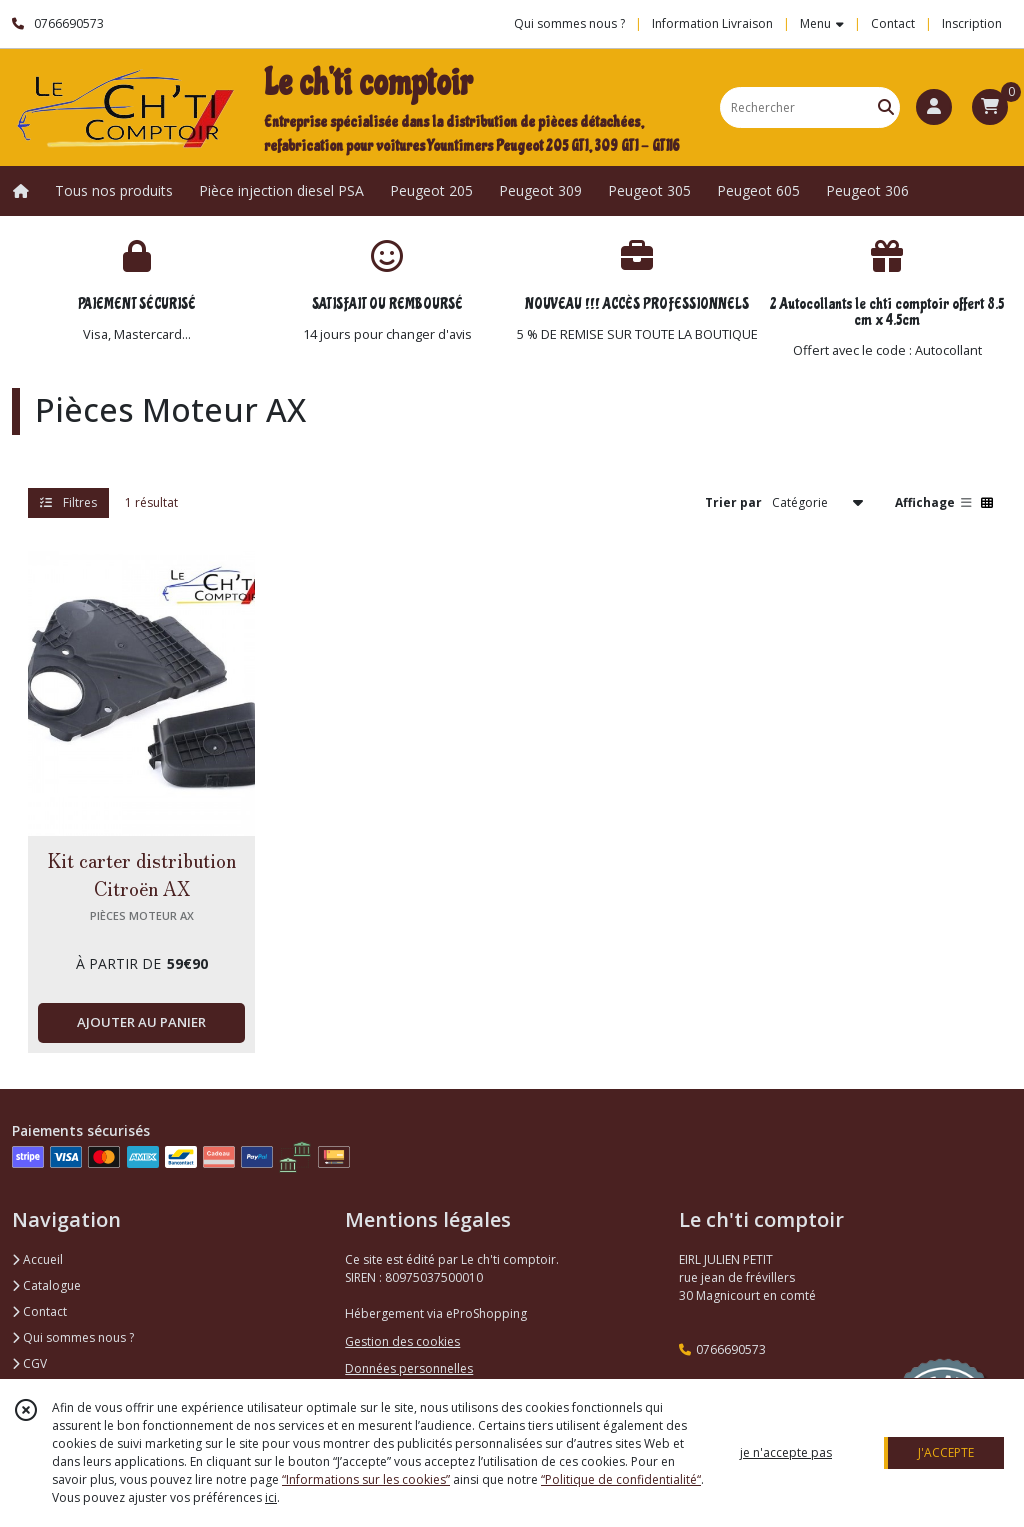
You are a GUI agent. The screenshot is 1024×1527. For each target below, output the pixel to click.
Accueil (37, 1259)
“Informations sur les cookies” (366, 1479)
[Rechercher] (886, 107)
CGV (29, 1363)
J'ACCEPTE (946, 1452)
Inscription (972, 23)
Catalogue (46, 1285)
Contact (893, 23)
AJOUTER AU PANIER (141, 1022)
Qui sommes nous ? (73, 1337)
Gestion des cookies (402, 1341)
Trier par (733, 502)
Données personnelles (409, 1368)
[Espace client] (934, 107)
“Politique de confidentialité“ (621, 1479)
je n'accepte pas (786, 1452)
